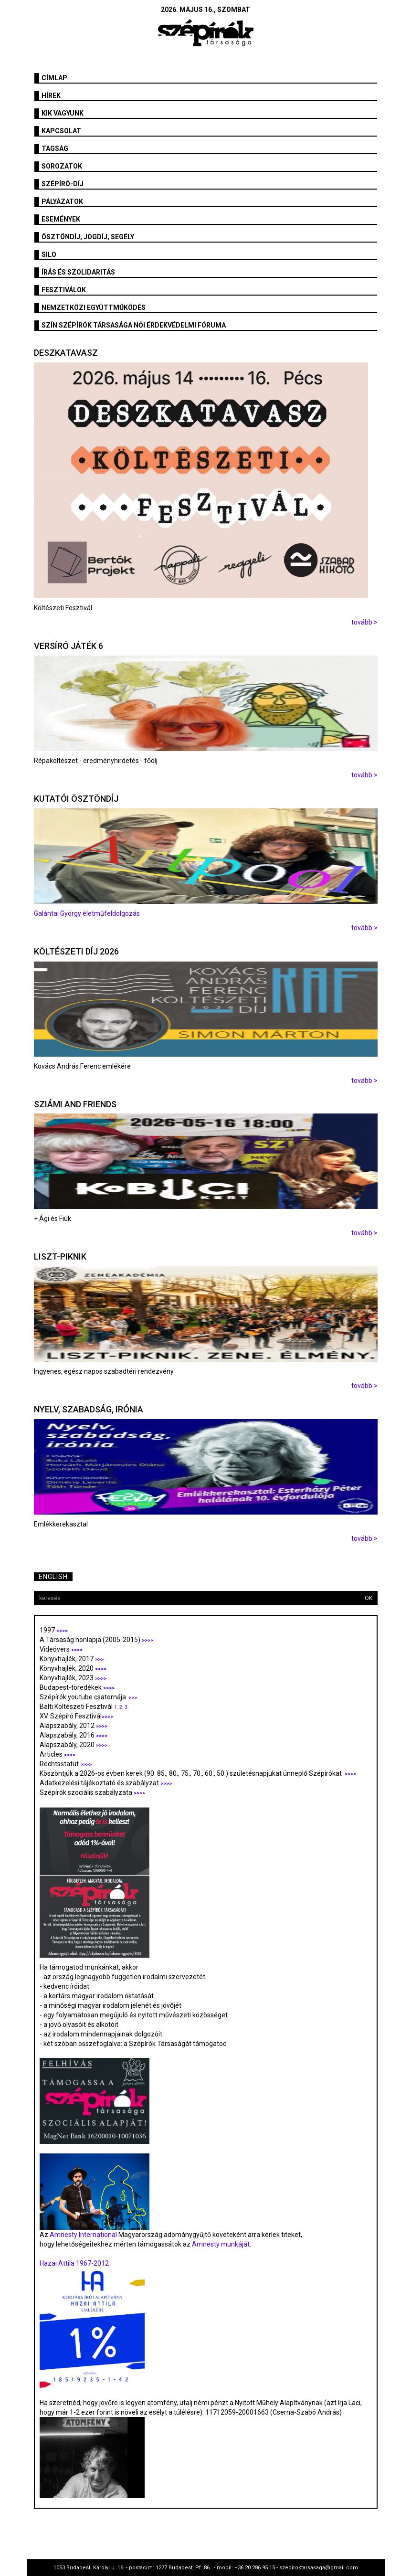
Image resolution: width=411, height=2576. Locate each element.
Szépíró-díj (63, 184)
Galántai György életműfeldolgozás (87, 913)
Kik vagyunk (63, 113)
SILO (49, 254)
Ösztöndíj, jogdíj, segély (88, 237)
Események (61, 219)
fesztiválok (64, 290)
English (53, 1576)
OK (368, 1598)
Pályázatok (62, 201)
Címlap (54, 78)
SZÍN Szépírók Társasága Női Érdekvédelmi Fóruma (134, 325)
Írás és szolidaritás (78, 272)
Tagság (55, 148)
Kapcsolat (61, 131)
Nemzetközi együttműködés (94, 307)
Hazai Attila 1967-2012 (74, 2263)
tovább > (364, 622)
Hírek (51, 95)
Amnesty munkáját (220, 2244)
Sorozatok (62, 166)
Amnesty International (83, 2234)
